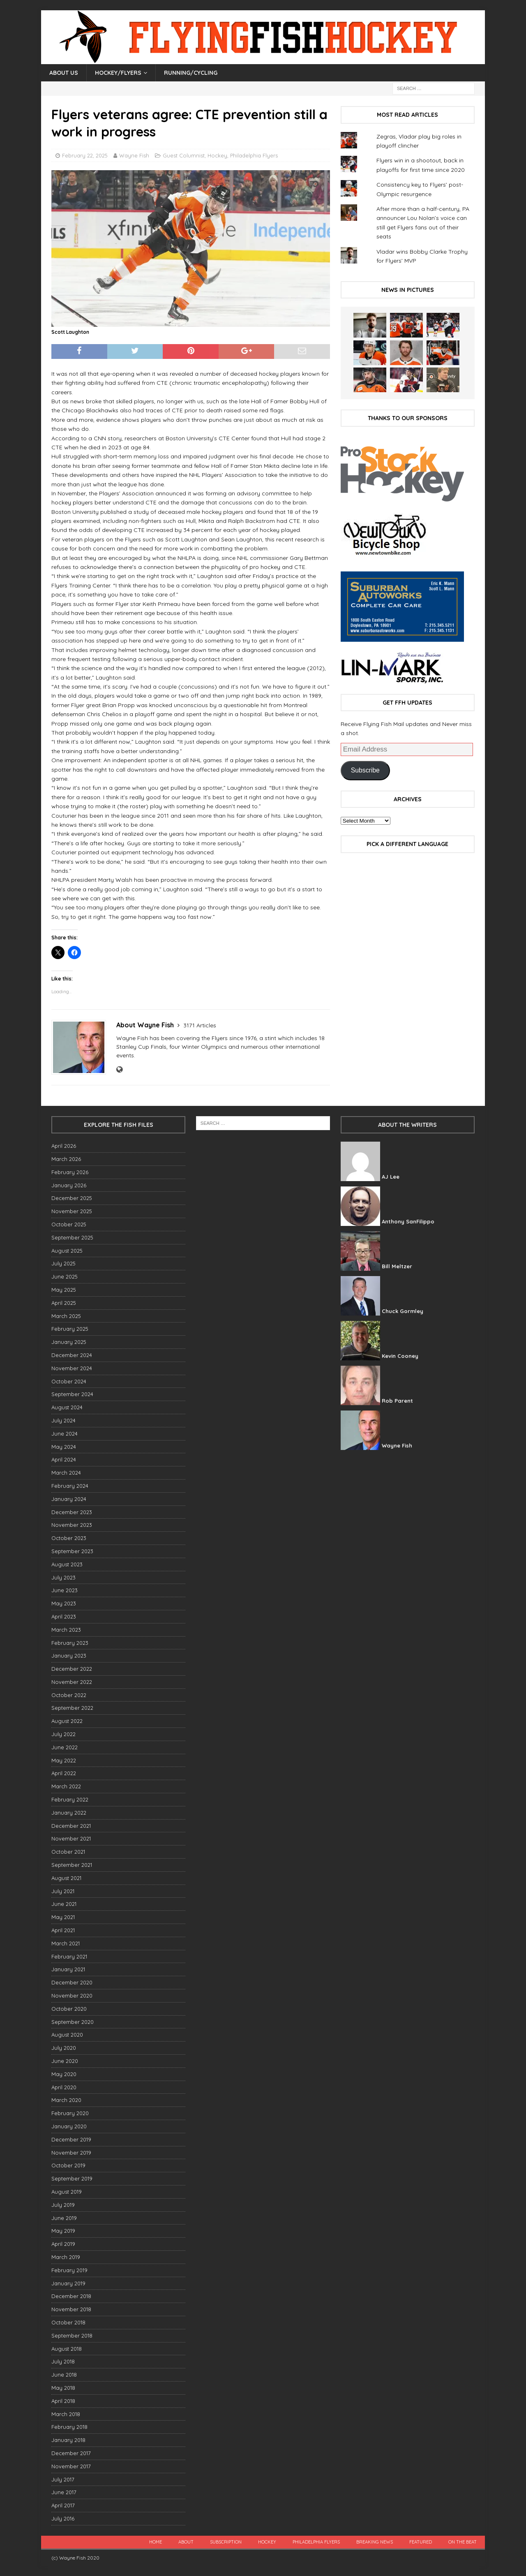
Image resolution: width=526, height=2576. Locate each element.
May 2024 (63, 1446)
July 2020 (63, 2047)
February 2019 (69, 2270)
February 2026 (69, 1172)
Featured (420, 2542)
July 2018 (63, 2361)
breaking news (374, 2542)
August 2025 (67, 1250)
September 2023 (72, 1551)
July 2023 (63, 1577)
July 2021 (62, 1891)
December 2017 (71, 2453)
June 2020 (64, 2061)
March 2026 (66, 1159)
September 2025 (72, 1237)
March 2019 (65, 2257)
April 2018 (63, 2401)
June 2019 (64, 2218)
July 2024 (63, 1420)
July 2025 (63, 1263)
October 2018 (68, 2322)
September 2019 (71, 2178)
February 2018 (69, 2426)
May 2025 (63, 1289)
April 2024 (63, 1459)
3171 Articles (199, 1025)
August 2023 (67, 1564)
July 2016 (62, 2518)
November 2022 (71, 1682)
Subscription (226, 2542)
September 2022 (72, 1707)
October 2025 (68, 1224)
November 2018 (71, 2309)
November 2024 (71, 1368)
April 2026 (63, 1145)
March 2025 (66, 1316)
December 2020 (71, 1982)
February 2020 (70, 2113)
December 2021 (71, 1825)
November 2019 (71, 2152)
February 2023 (69, 1642)
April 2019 (63, 2244)
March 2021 (65, 1943)
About (186, 2542)
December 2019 (71, 2139)
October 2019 (68, 2165)
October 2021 (68, 1851)
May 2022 (63, 1760)
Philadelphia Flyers (254, 155)
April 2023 (63, 1616)
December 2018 (71, 2296)
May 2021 (63, 1917)
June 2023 (64, 1590)
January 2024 (68, 1499)
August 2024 (67, 1407)
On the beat (462, 2542)
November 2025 (71, 1211)
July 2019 (63, 2204)
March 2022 (66, 1786)
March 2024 (66, 1472)
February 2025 (69, 1328)
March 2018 (65, 2414)
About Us (63, 72)
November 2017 (71, 2466)
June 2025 (64, 1276)
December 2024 (71, 1355)
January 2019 (68, 2283)
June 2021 (63, 1904)
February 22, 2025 (85, 155)
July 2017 (62, 2479)
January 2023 (68, 1655)
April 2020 (63, 2087)
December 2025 (71, 1198)
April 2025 (63, 1303)
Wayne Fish (134, 155)
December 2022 (71, 1668)
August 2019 (66, 2191)
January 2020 (69, 2126)
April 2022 (63, 1773)
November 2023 (71, 1525)
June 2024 (64, 1433)
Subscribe (365, 770)
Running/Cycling (190, 72)
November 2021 (71, 1838)
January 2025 (68, 1342)
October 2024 (68, 1381)
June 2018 (64, 2374)
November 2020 (71, 1995)
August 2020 (67, 2034)
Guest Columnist (184, 155)
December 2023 (71, 1512)
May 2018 (63, 2387)
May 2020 (63, 2074)
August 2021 (66, 1878)
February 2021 (69, 1956)
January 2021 (68, 1969)
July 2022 (63, 1734)
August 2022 (67, 1721)
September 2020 (72, 2022)
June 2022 (64, 1747)
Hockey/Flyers (118, 72)
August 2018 (66, 2348)
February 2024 (69, 1485)
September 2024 (72, 1394)
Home (155, 2542)
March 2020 (66, 2100)
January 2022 (68, 1812)
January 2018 (68, 2440)
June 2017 (63, 2492)
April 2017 (63, 2505)
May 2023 (63, 1603)
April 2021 (63, 1930)
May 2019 (63, 2230)
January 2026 (68, 1185)
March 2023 (66, 1629)
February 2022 (69, 1799)
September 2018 (71, 2335)
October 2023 (68, 1538)
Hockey (217, 155)
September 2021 (71, 1864)
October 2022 (68, 1695)
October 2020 (69, 2008)
